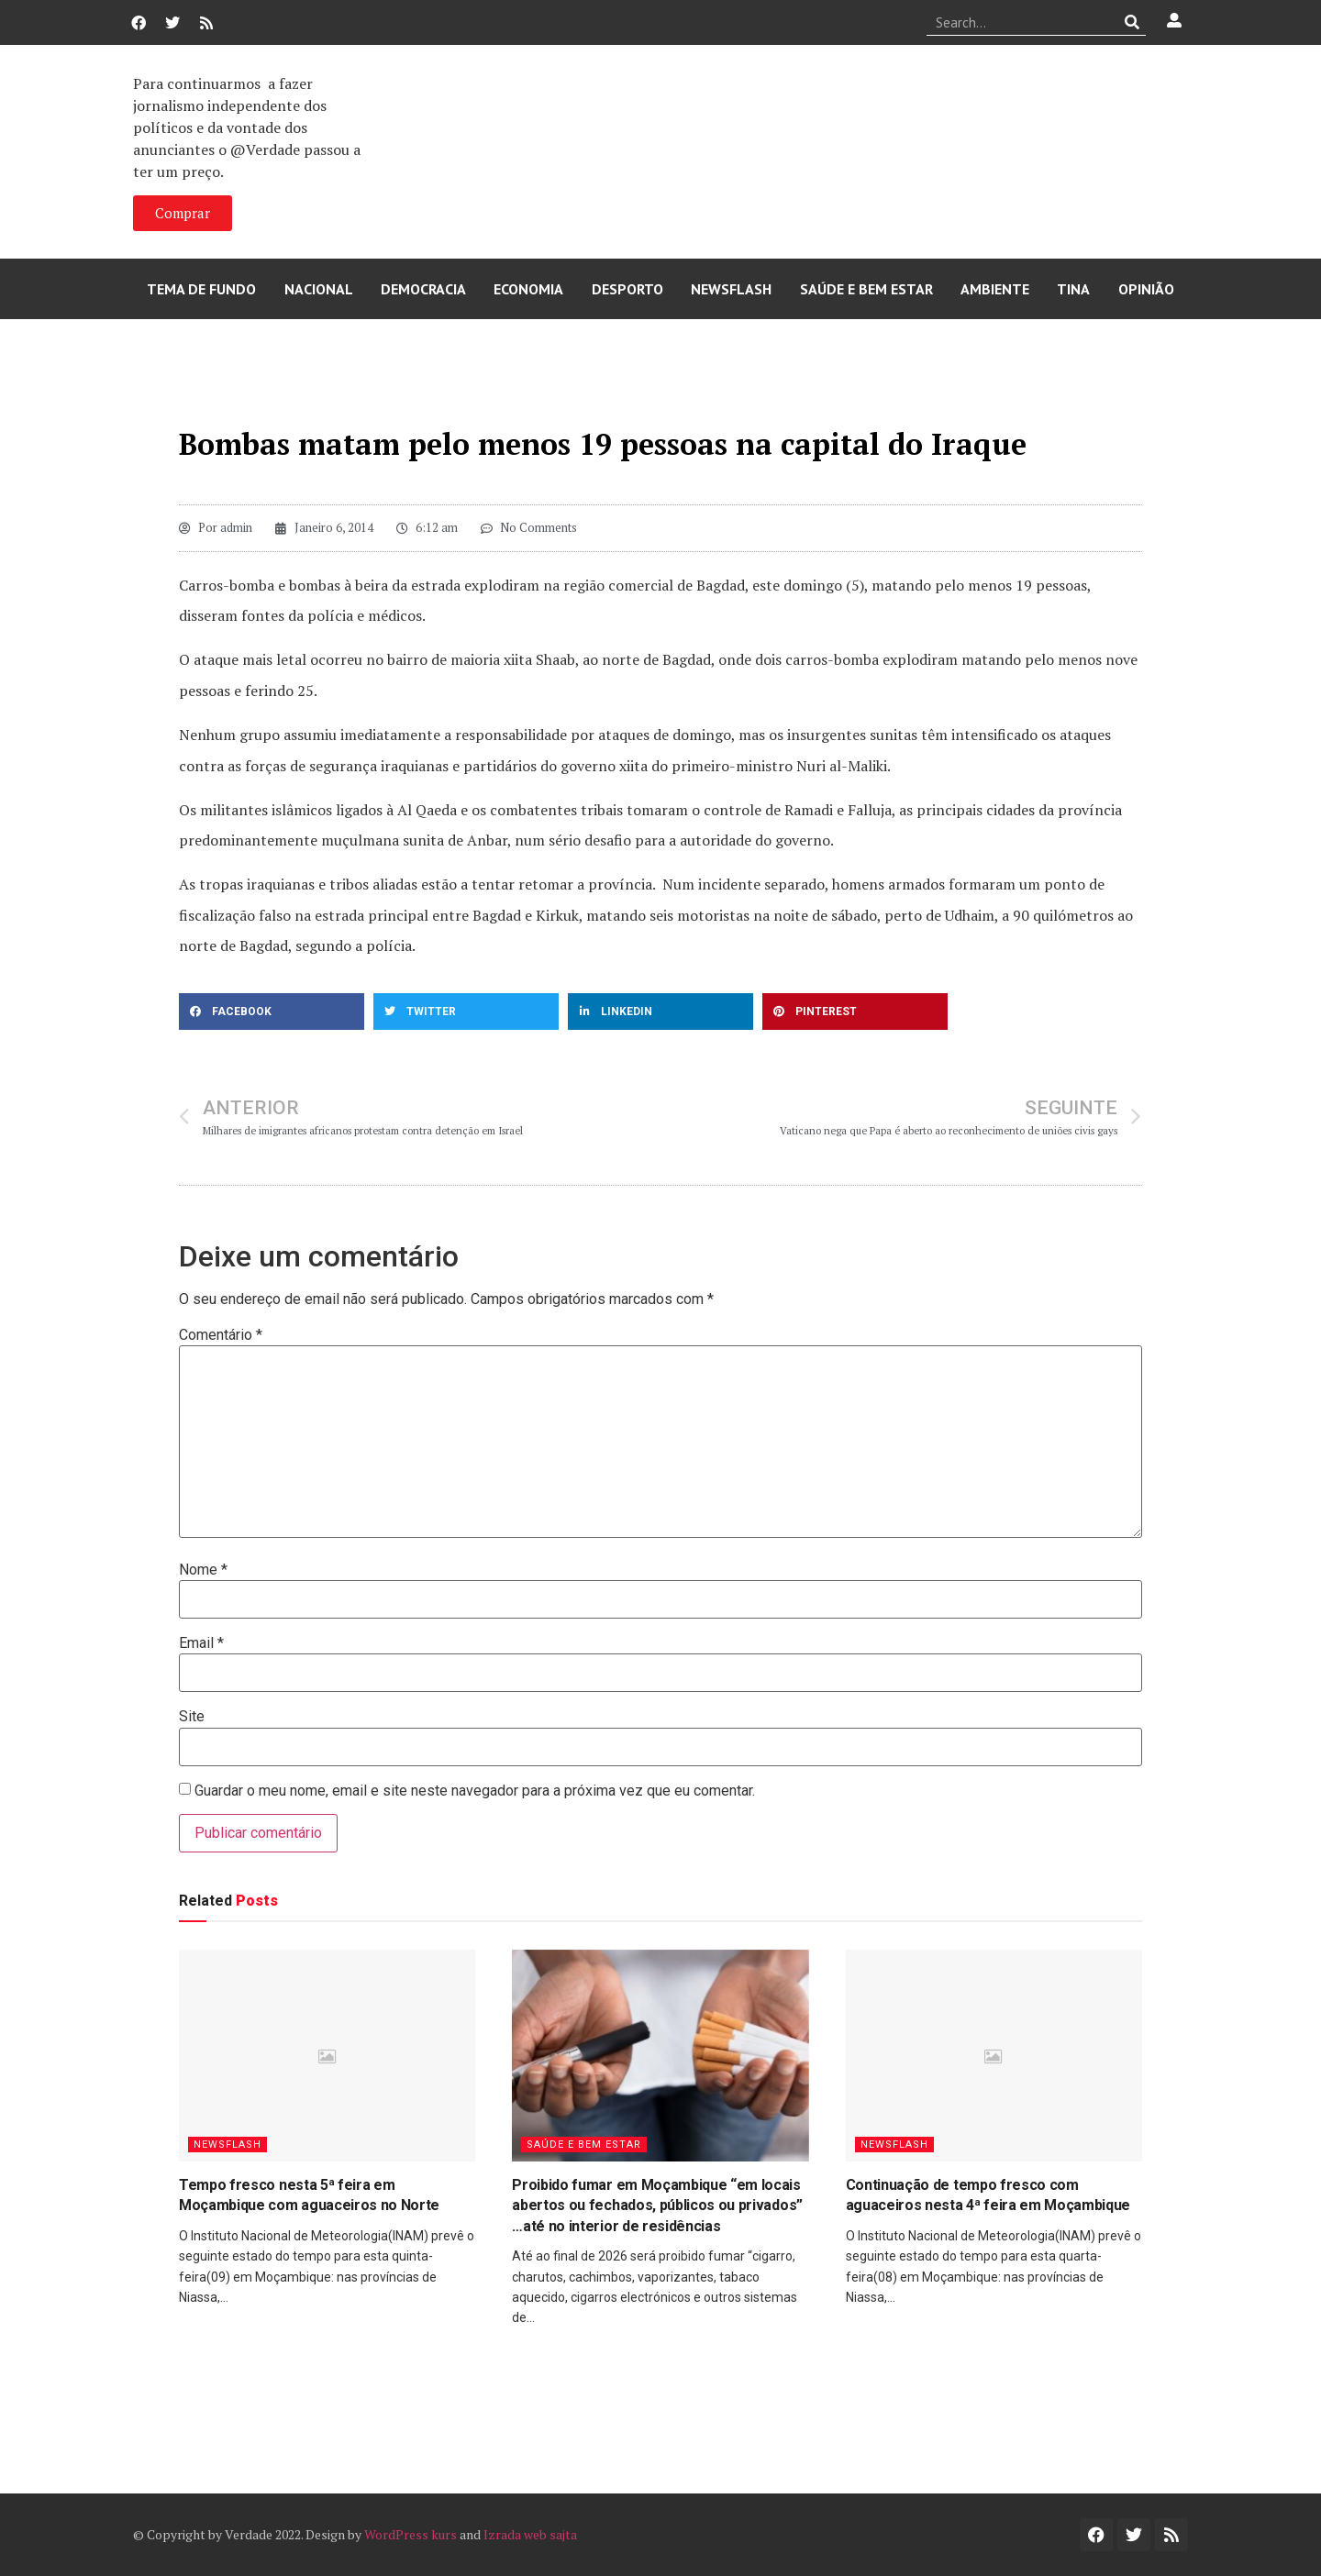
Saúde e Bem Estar (866, 289)
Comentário (220, 1335)
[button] (271, 1011)
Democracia (423, 289)
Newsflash (731, 289)
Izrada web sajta (530, 2534)
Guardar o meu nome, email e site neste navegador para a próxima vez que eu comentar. (474, 1791)
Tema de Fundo (201, 289)
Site (192, 1716)
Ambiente (994, 289)
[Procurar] (1132, 22)
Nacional (318, 289)
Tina (1073, 289)
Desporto (627, 289)
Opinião (1146, 289)
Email (201, 1643)
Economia (528, 289)
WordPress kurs (410, 2534)
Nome (203, 1570)
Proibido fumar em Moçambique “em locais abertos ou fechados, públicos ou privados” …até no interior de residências (657, 2205)
